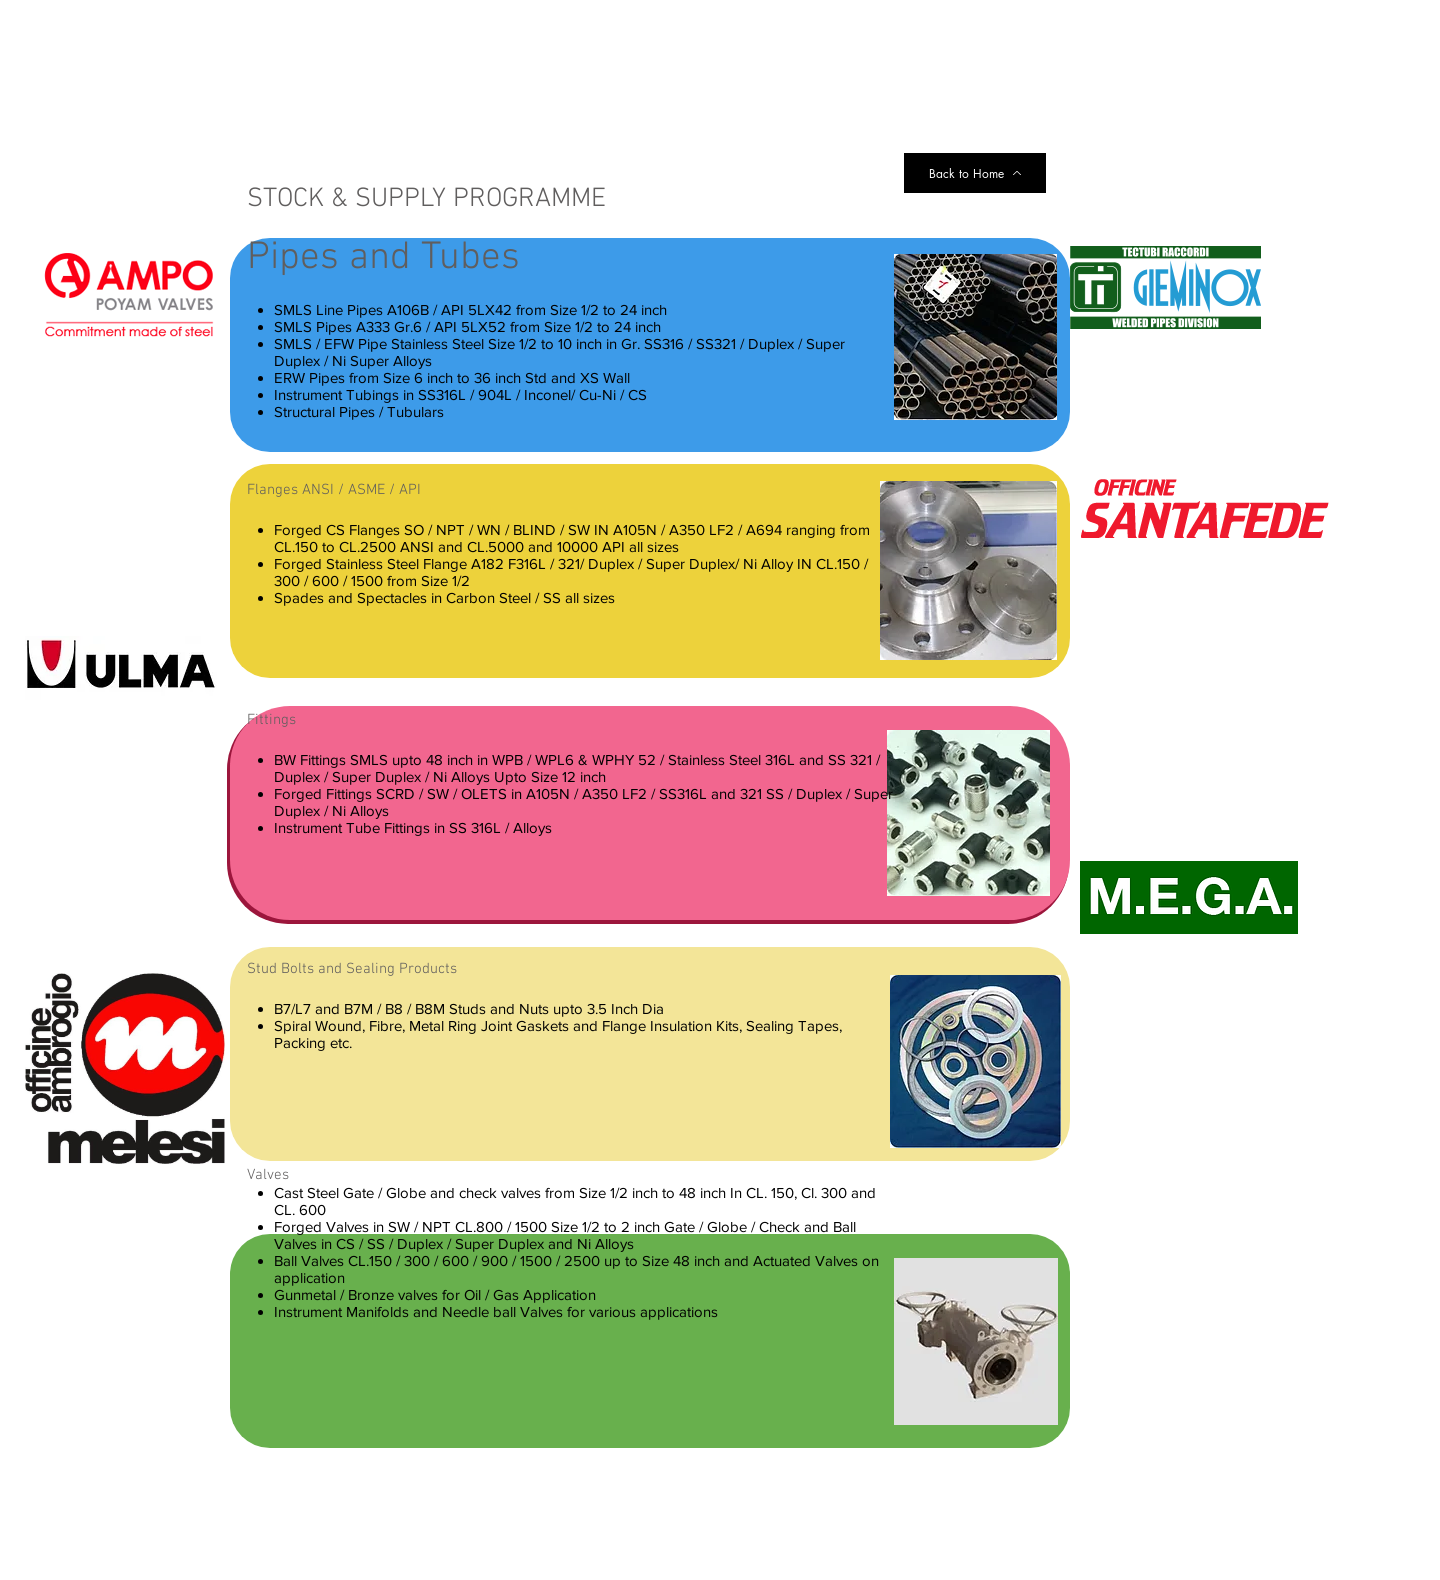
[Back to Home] (975, 173)
